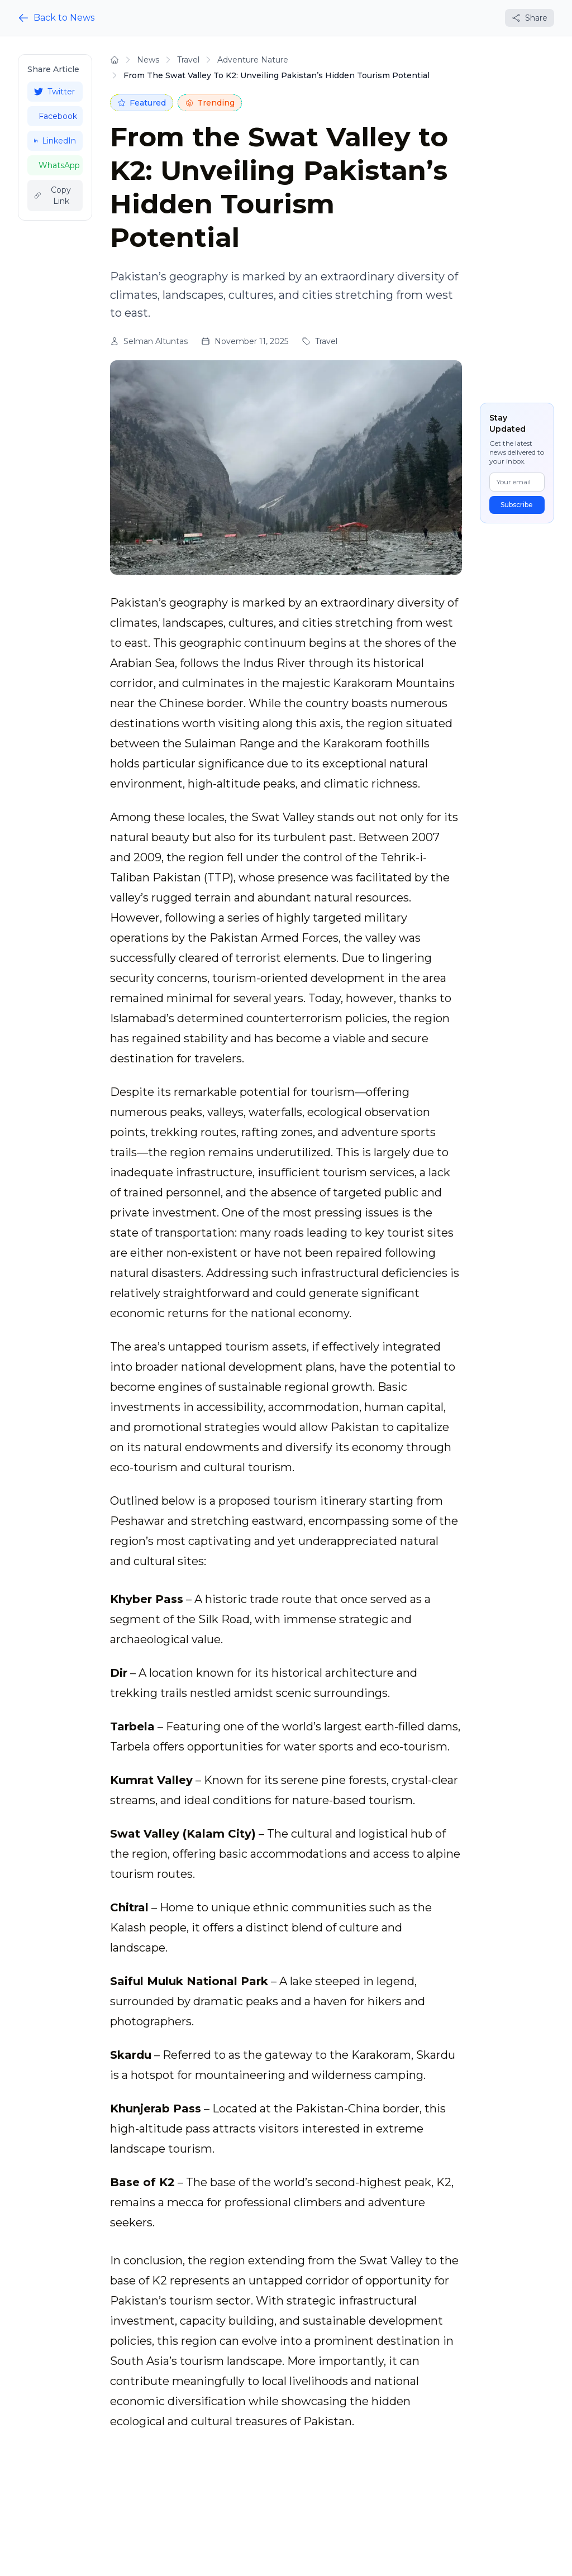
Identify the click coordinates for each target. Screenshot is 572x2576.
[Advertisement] (55, 401)
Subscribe (516, 504)
